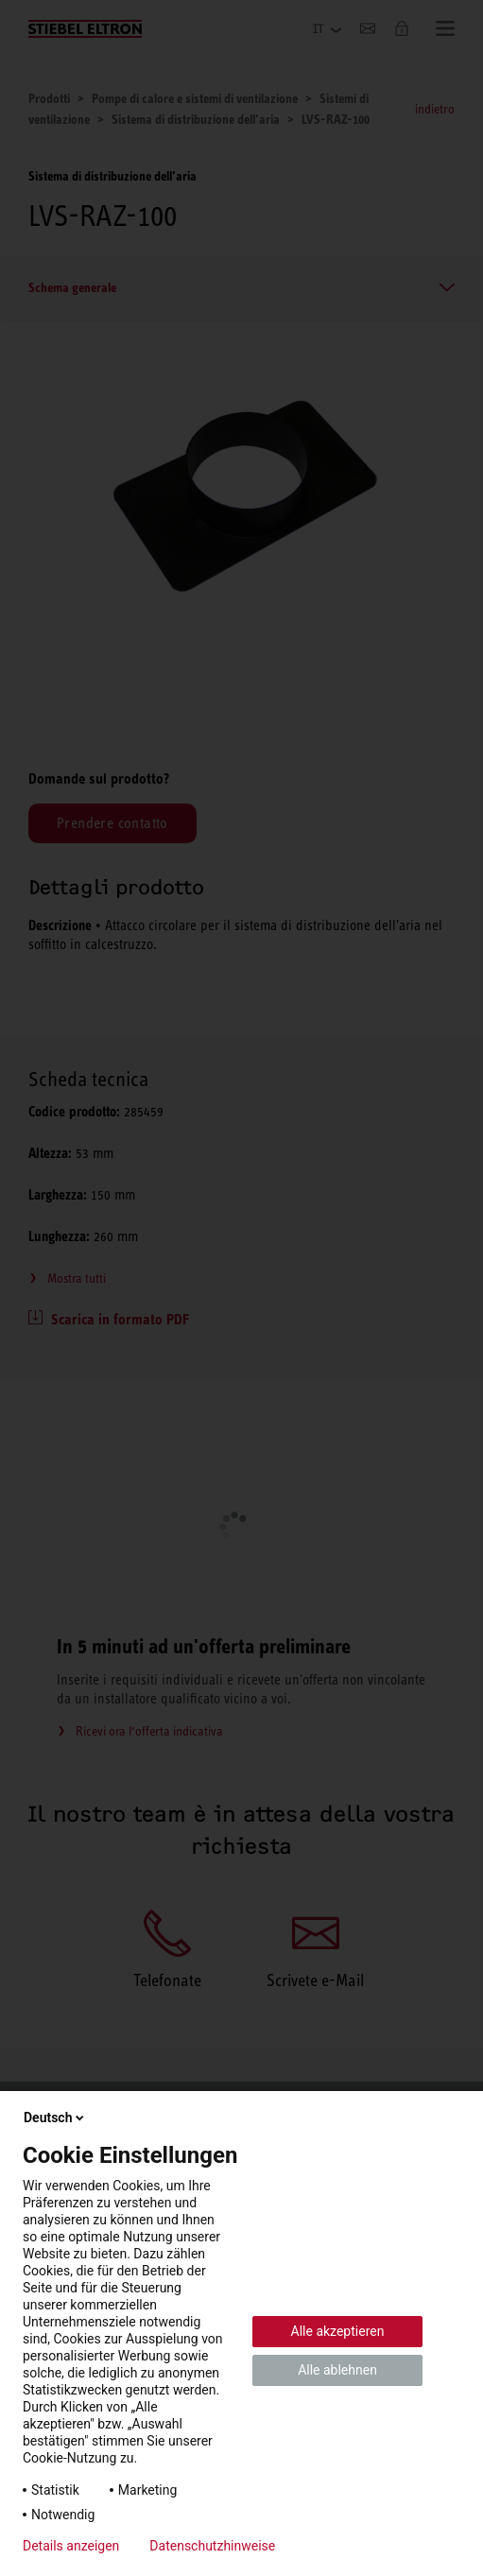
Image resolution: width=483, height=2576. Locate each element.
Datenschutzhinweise (212, 2545)
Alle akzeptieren (338, 2331)
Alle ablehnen (337, 2369)
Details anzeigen (71, 2545)
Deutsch (55, 2117)
